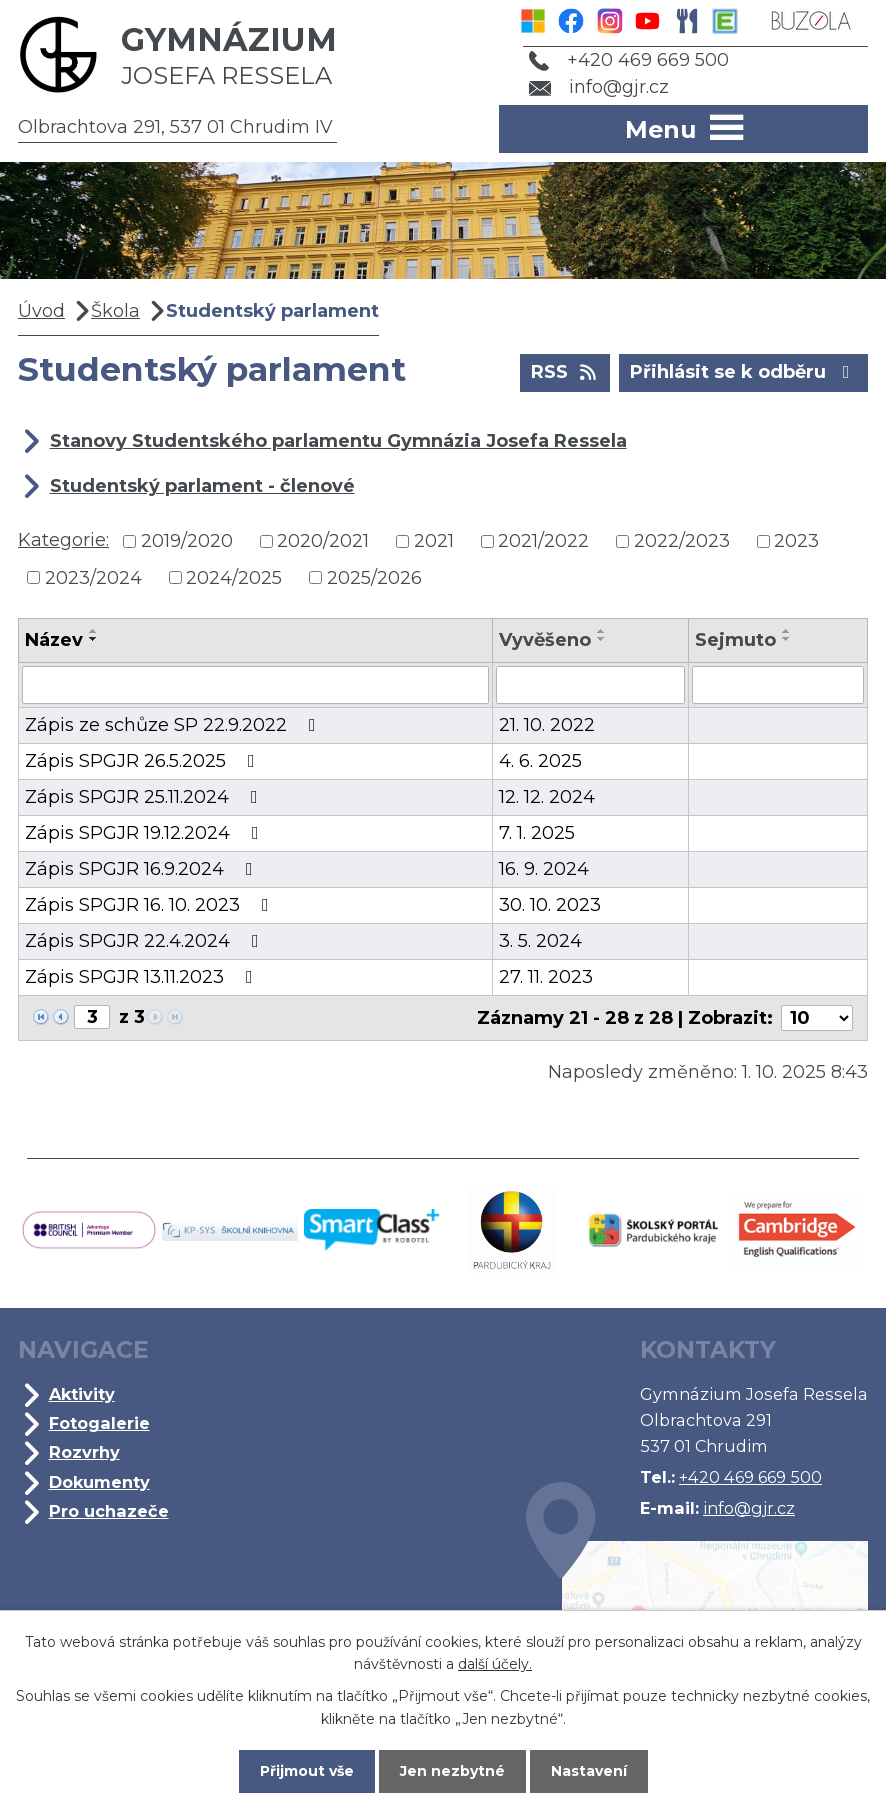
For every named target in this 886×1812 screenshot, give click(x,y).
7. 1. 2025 (537, 833)
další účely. (495, 1664)
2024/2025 (234, 577)
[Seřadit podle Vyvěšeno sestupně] (602, 639)
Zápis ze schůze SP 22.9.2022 (174, 725)
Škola (115, 311)
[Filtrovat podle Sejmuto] (778, 685)
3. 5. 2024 (540, 941)
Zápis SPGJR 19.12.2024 (146, 833)
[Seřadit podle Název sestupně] (94, 639)
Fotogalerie (99, 1423)
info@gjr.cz (599, 87)
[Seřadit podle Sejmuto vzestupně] (787, 631)
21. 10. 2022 (547, 725)
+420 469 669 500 (629, 60)
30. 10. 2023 (550, 905)
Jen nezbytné (452, 1771)
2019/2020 (187, 541)
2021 (434, 541)
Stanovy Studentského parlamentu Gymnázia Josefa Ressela (338, 441)
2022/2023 (682, 541)
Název (54, 640)
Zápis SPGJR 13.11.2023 (143, 977)
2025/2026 (374, 577)
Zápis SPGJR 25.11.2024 (145, 797)
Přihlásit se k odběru (744, 371)
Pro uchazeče (109, 1511)
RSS (565, 371)
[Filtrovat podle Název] (255, 685)
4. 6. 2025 (540, 761)
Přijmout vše (307, 1771)
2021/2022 (543, 541)
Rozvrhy (84, 1452)
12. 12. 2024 (547, 797)
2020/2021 (323, 541)
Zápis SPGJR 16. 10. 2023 (151, 905)
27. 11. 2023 (546, 977)
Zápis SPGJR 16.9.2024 (143, 869)
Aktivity (82, 1394)
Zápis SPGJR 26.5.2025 (144, 761)
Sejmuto (735, 640)
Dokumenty (99, 1482)
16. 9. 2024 (544, 869)
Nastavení (589, 1771)
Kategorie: (63, 540)
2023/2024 (93, 577)
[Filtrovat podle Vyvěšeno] (590, 685)
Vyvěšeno (545, 640)
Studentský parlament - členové (202, 486)
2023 (796, 541)
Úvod (41, 311)
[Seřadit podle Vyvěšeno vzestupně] (602, 631)
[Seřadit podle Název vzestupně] (94, 631)
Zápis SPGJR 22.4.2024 (146, 941)
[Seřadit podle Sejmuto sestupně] (787, 639)
